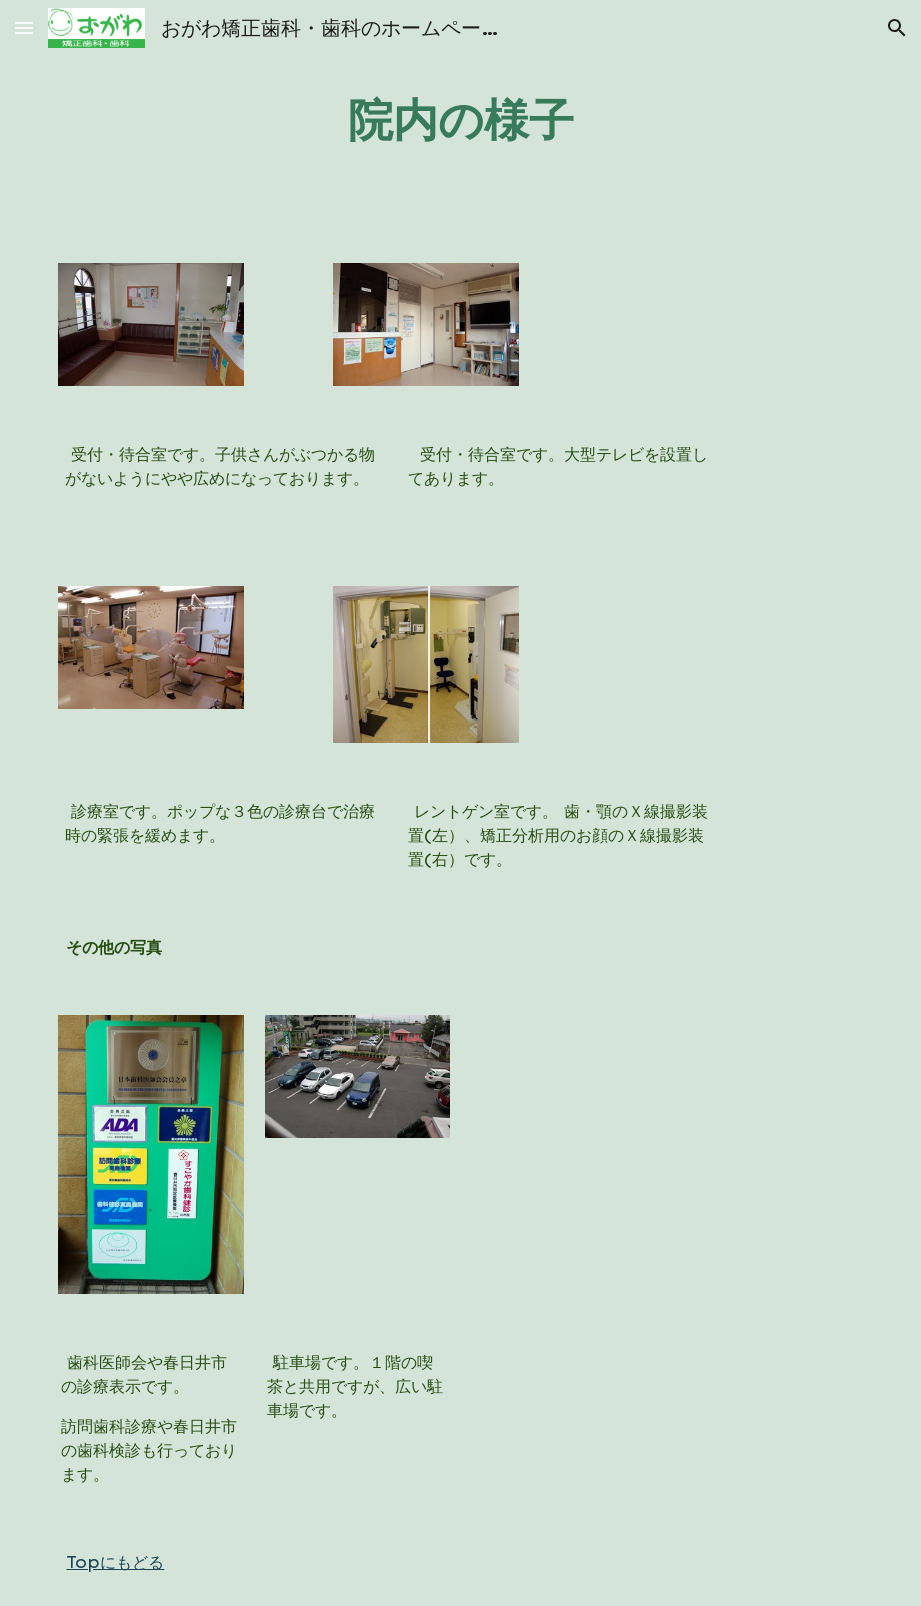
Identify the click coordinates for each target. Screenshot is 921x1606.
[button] (24, 27)
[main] (460, 119)
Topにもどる (115, 1562)
